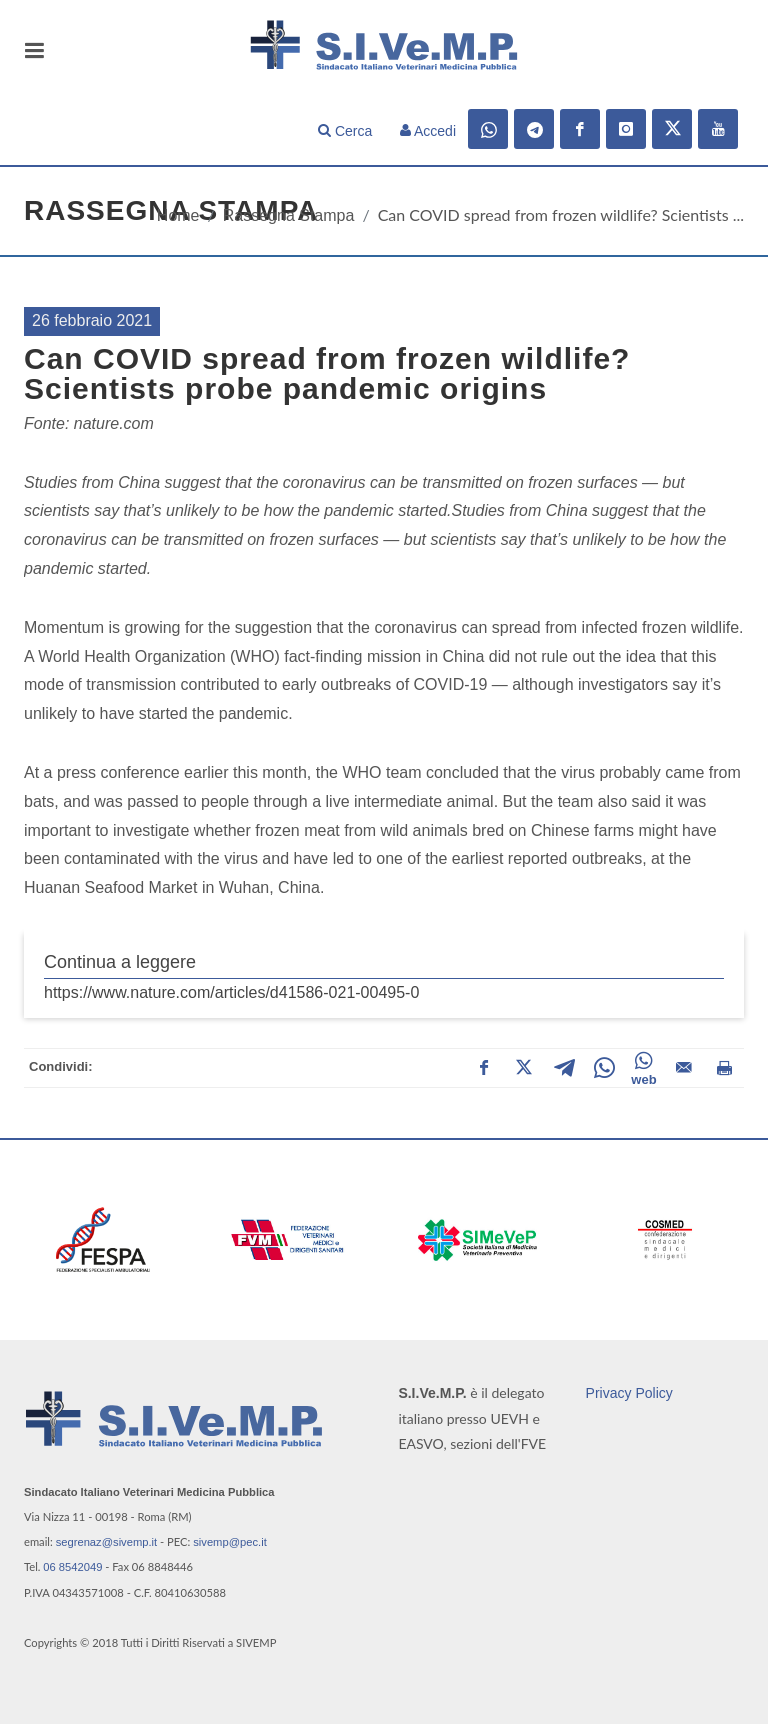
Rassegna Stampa (289, 215)
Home (178, 215)
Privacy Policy (629, 1393)
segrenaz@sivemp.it (107, 1542)
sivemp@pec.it (230, 1542)
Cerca (345, 131)
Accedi (428, 131)
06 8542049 (72, 1567)
